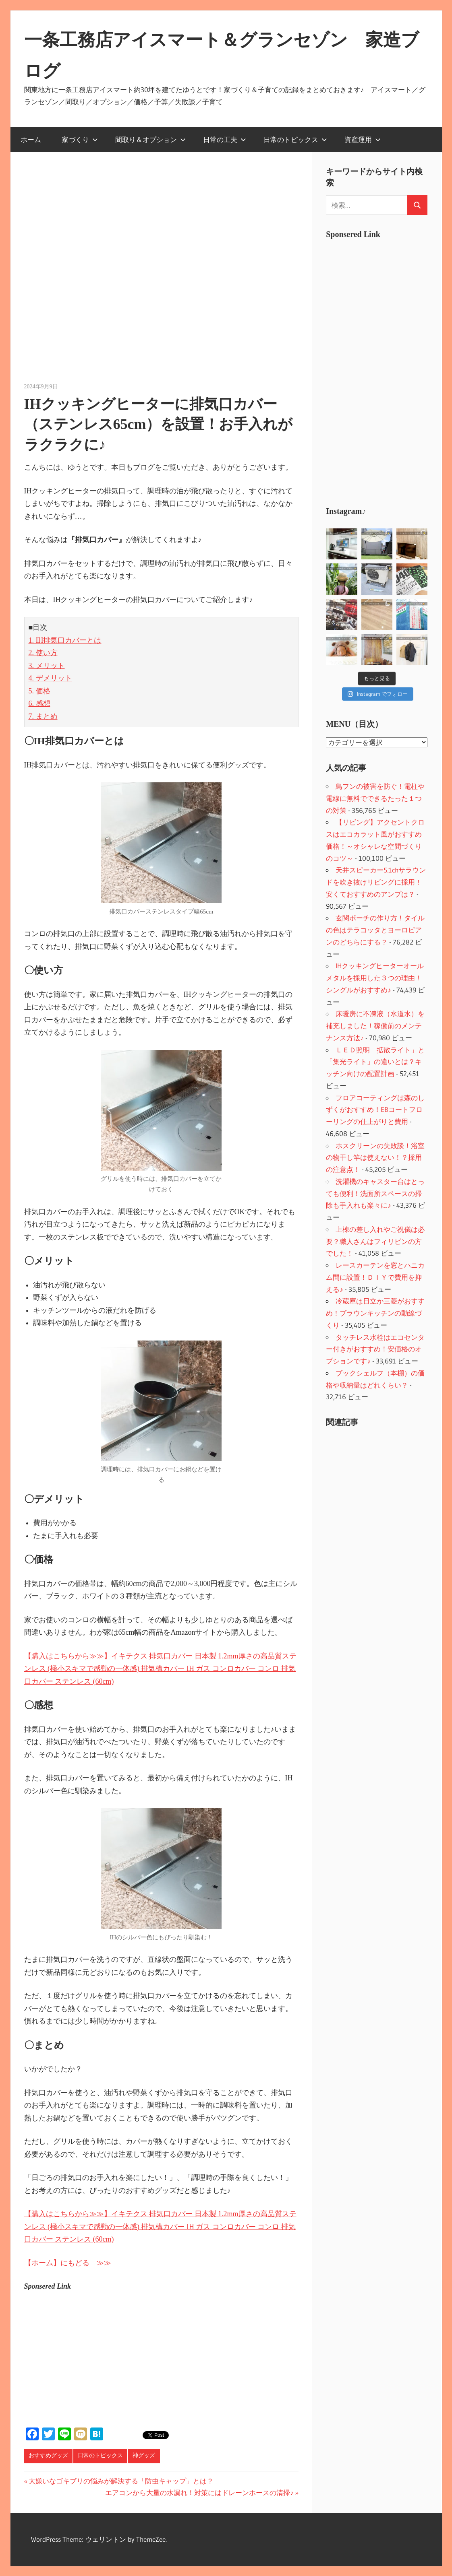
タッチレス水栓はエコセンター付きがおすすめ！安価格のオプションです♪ (375, 1349)
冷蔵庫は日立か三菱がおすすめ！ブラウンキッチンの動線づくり (375, 1313)
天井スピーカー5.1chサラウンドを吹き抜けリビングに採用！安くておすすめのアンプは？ (376, 882)
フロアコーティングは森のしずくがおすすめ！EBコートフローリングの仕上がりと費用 (375, 1109)
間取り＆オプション (150, 139)
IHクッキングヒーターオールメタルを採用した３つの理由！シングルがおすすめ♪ (375, 977)
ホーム (31, 139)
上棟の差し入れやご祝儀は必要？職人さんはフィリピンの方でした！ (375, 1241)
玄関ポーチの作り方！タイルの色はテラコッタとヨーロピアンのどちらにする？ (375, 930)
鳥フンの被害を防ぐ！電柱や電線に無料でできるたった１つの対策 (375, 798)
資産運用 (362, 139)
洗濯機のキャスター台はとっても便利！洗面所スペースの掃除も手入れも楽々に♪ (375, 1193)
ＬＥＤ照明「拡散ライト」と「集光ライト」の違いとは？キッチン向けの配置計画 (375, 1062)
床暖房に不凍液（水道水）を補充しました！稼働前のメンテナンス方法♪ (375, 1025)
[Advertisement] (386, 367)
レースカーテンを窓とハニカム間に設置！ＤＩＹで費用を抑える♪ (375, 1277)
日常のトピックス (295, 139)
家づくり (80, 139)
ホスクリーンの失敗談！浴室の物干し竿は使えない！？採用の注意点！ (375, 1157)
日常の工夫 (224, 139)
